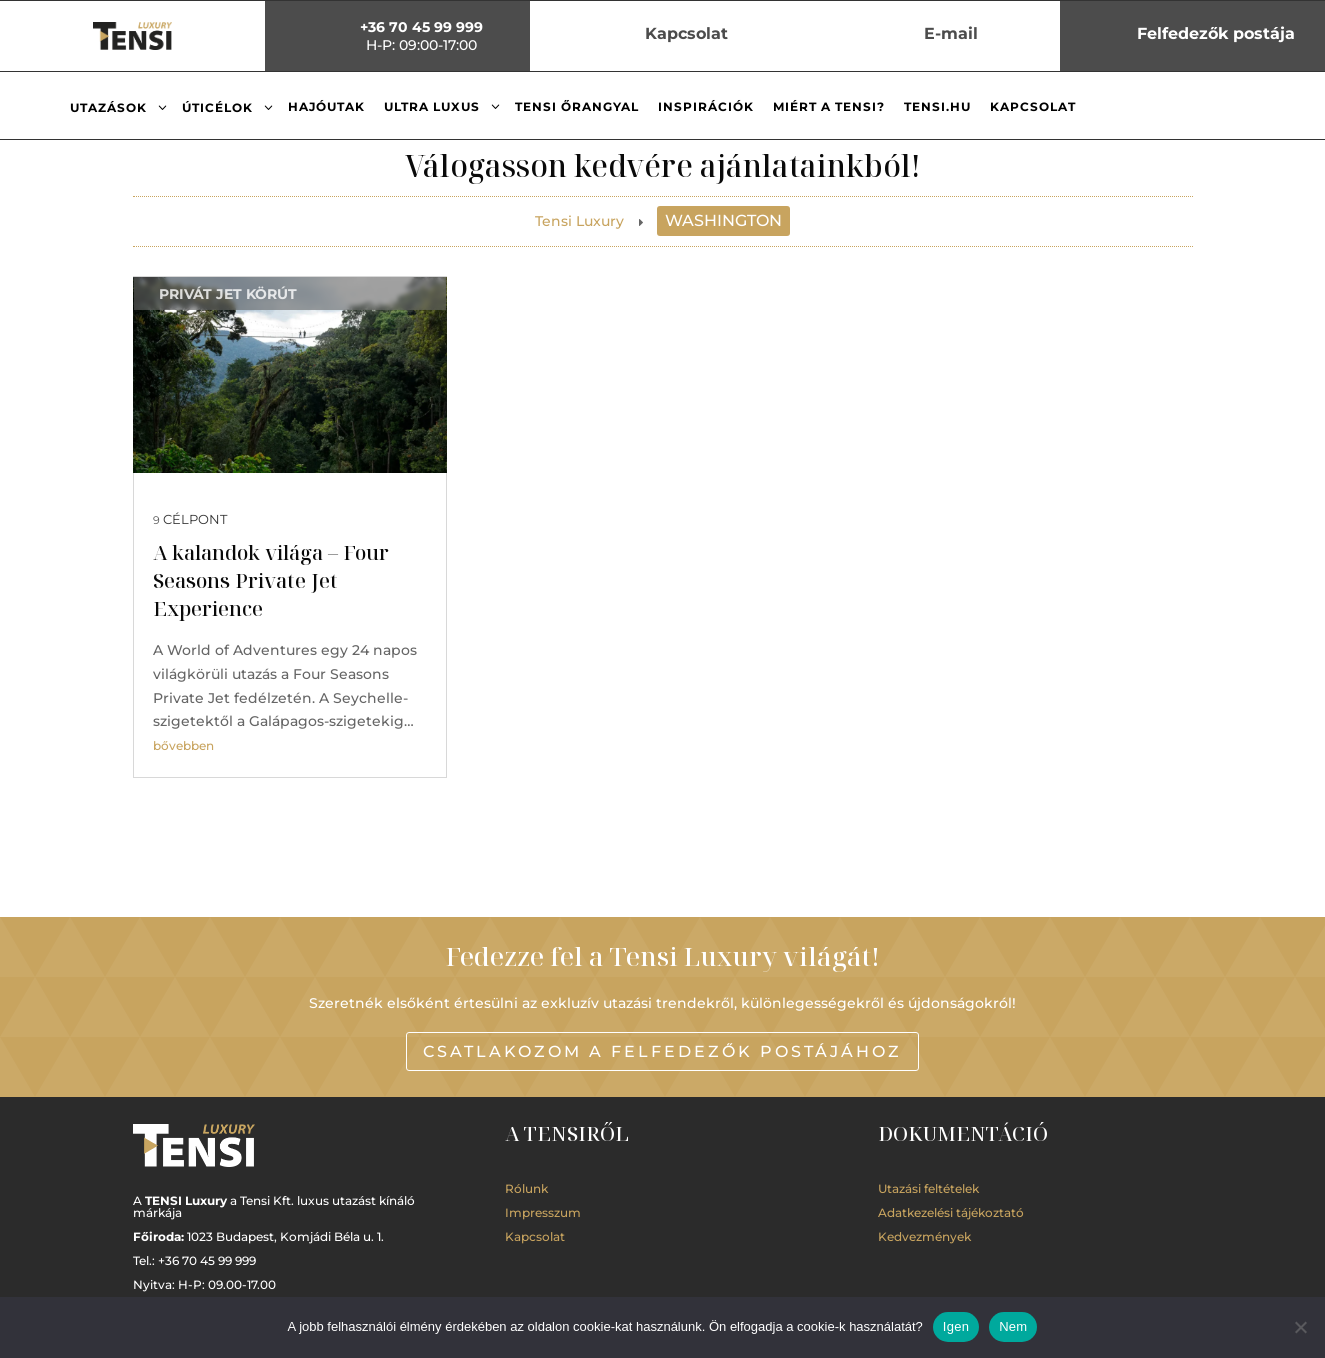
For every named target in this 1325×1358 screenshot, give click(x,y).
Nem (1013, 1326)
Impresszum (543, 1212)
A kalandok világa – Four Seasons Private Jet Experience (271, 580)
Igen (956, 1326)
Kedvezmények (924, 1236)
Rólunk (526, 1188)
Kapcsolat (535, 1236)
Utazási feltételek (928, 1188)
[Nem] (1300, 1327)
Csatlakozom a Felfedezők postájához (662, 1051)
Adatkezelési (951, 1212)
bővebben (183, 745)
